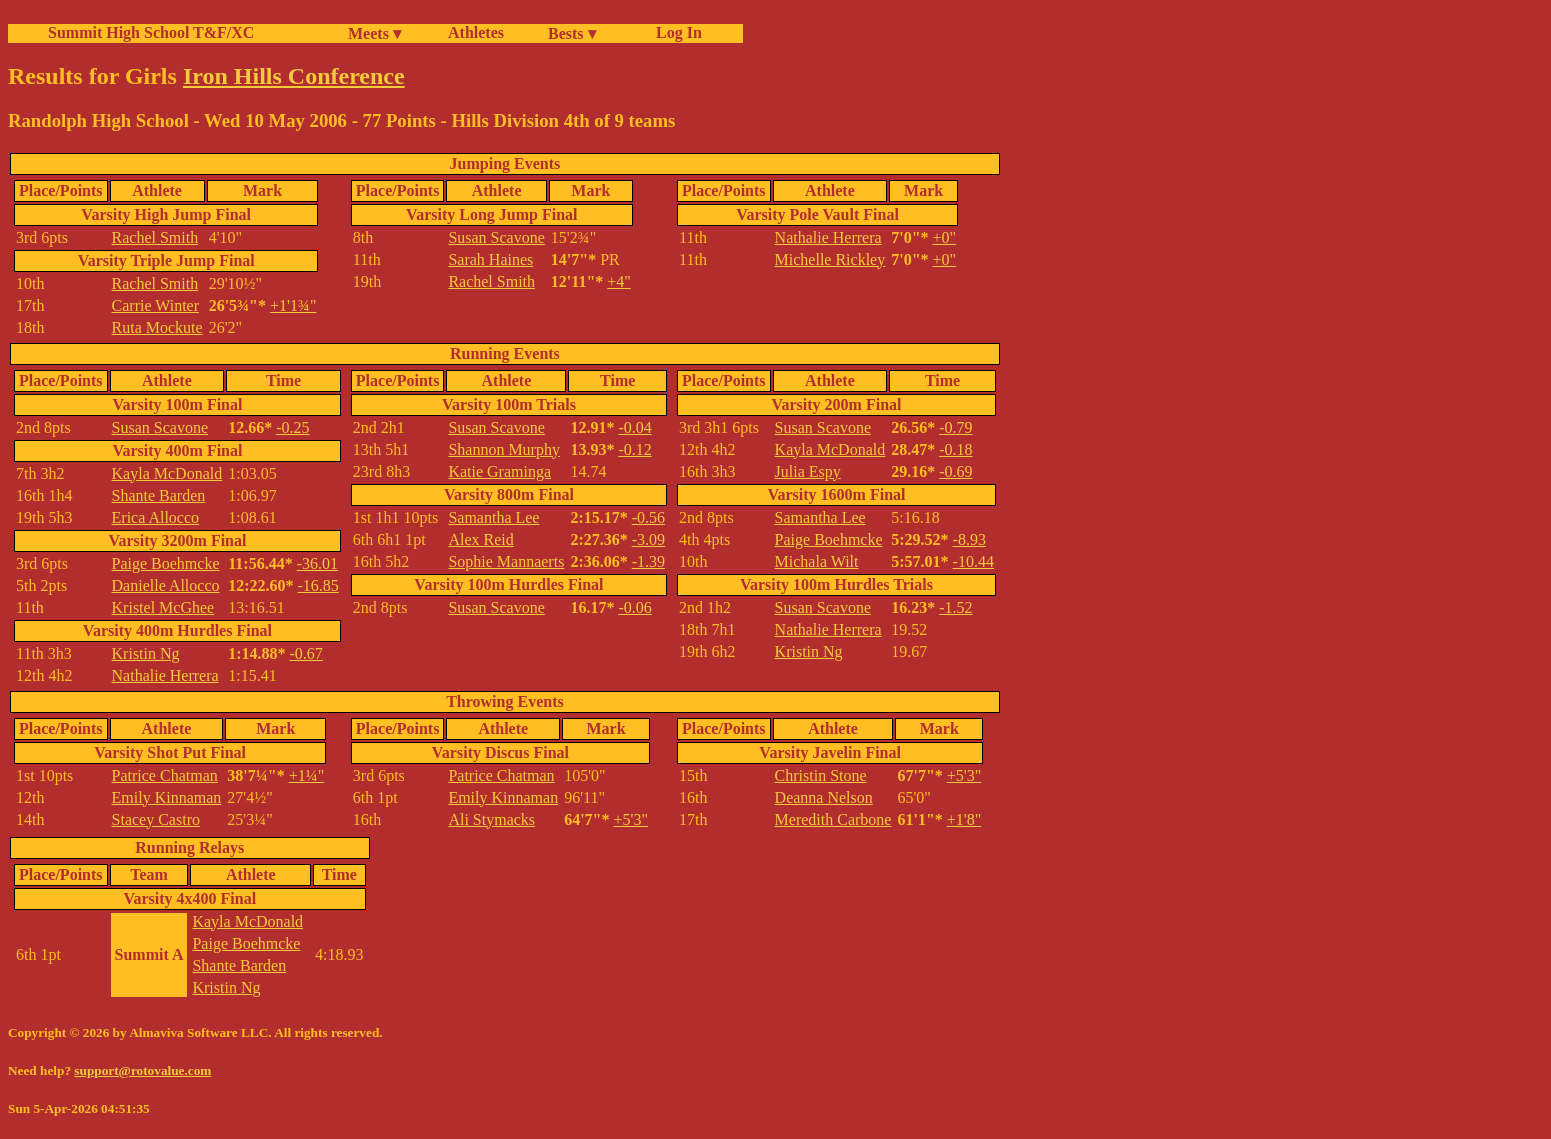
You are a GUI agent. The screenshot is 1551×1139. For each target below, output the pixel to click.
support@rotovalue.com (142, 1070)
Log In (675, 32)
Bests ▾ (572, 33)
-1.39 (648, 561)
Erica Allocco (156, 517)
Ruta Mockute (157, 327)
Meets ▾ (374, 33)
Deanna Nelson (824, 797)
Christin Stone (821, 775)
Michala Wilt (817, 561)
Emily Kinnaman (167, 797)
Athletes (476, 32)
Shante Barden (159, 495)
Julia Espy (808, 471)
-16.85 (318, 585)
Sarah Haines (490, 259)
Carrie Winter (155, 305)
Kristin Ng (146, 653)
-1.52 (955, 607)
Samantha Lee (493, 517)
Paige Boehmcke (166, 563)
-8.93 (969, 539)
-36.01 (317, 563)
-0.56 (648, 517)
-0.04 (634, 427)
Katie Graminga (499, 471)
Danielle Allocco (166, 585)
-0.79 (955, 427)
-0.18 (955, 449)
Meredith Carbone (833, 819)
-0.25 (292, 427)
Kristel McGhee (163, 607)
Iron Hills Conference (294, 76)
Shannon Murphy (504, 449)
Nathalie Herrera (828, 237)
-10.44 (973, 561)
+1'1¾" (293, 305)
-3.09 (648, 539)
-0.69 (955, 471)
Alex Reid (480, 539)
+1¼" (307, 775)
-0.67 (306, 653)
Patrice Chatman (165, 775)
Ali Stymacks (491, 819)
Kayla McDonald (167, 473)
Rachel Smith (155, 237)
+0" (945, 237)
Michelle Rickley (830, 259)
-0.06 (634, 607)
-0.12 (634, 449)
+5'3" (630, 819)
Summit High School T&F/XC (151, 32)
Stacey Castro (156, 819)
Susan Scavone (496, 237)
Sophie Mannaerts (506, 561)
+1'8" (964, 819)
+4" (619, 281)
